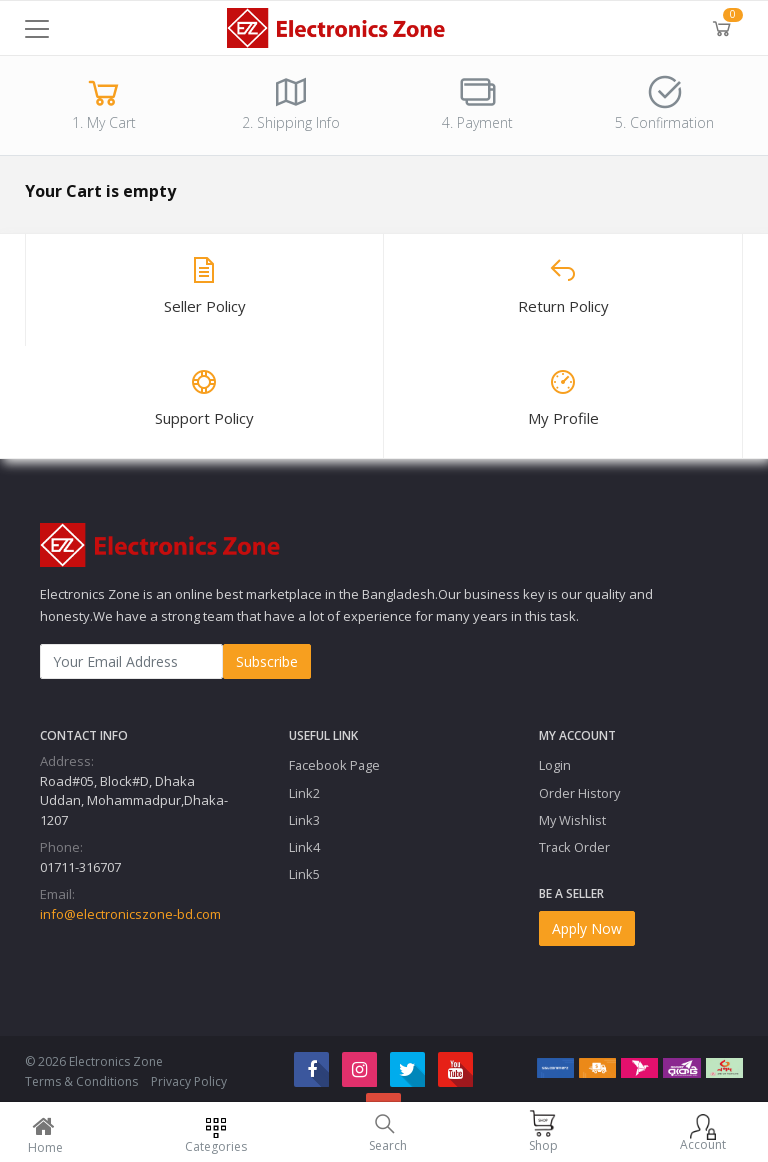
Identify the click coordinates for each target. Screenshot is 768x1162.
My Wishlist (572, 820)
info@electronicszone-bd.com (130, 914)
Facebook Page (334, 765)
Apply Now (587, 928)
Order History (579, 793)
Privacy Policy (189, 1081)
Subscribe (267, 661)
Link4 (304, 847)
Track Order (574, 847)
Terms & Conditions (81, 1081)
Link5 (304, 874)
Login (555, 765)
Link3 (304, 820)
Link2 (304, 793)
